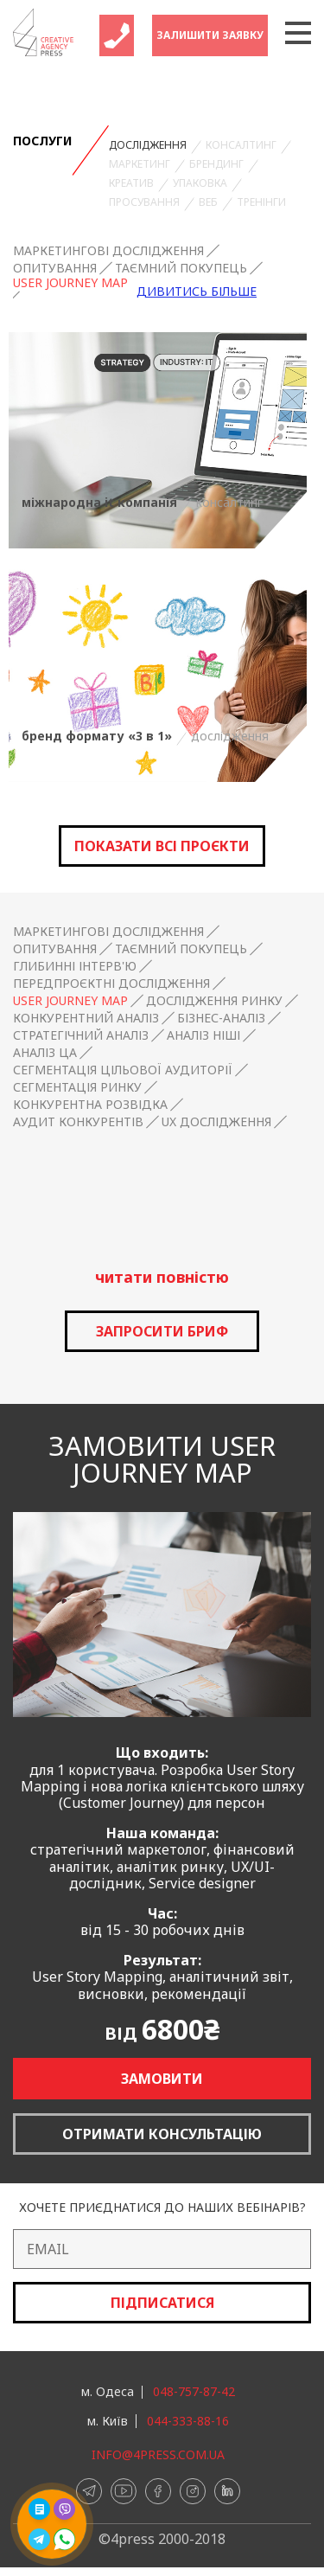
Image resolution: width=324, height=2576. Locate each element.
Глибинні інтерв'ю (75, 966)
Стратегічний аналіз (81, 1035)
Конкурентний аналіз (86, 1018)
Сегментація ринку (77, 1087)
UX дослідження (216, 1122)
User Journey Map (70, 283)
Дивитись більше (197, 291)
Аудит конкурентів (78, 1122)
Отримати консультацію (162, 2133)
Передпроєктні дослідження (111, 983)
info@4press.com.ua (158, 2455)
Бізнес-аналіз (221, 1018)
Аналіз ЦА (45, 1053)
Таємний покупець (181, 268)
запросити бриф (162, 1331)
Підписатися (162, 2302)
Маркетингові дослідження (108, 251)
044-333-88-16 (188, 2421)
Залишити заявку (210, 35)
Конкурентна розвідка (90, 1105)
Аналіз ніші (203, 1035)
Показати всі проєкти (162, 845)
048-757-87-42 (194, 2392)
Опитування (55, 268)
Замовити (162, 2078)
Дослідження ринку (214, 1001)
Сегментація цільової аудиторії (122, 1070)
